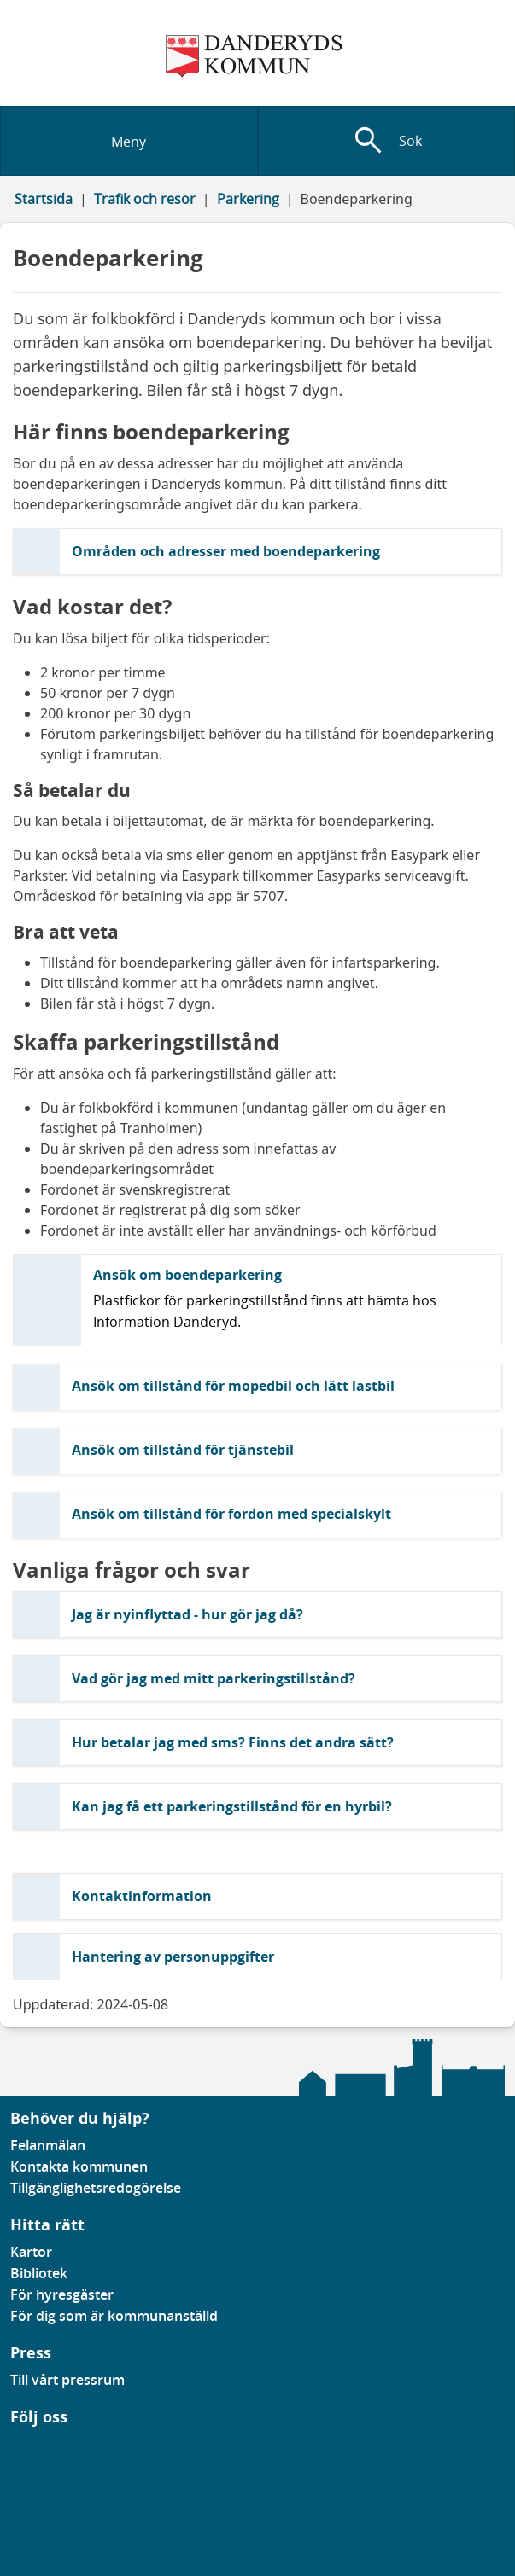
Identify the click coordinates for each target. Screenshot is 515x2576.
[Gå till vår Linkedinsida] (23, 2448)
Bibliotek (38, 2273)
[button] (257, 551)
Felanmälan (47, 2145)
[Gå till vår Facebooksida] (11, 2448)
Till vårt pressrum (67, 2379)
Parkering (248, 198)
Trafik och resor (145, 198)
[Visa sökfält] (387, 141)
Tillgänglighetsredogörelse (95, 2187)
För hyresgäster (62, 2294)
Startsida (44, 198)
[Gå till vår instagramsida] (35, 2448)
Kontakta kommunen (79, 2166)
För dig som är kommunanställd (114, 2315)
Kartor (31, 2251)
